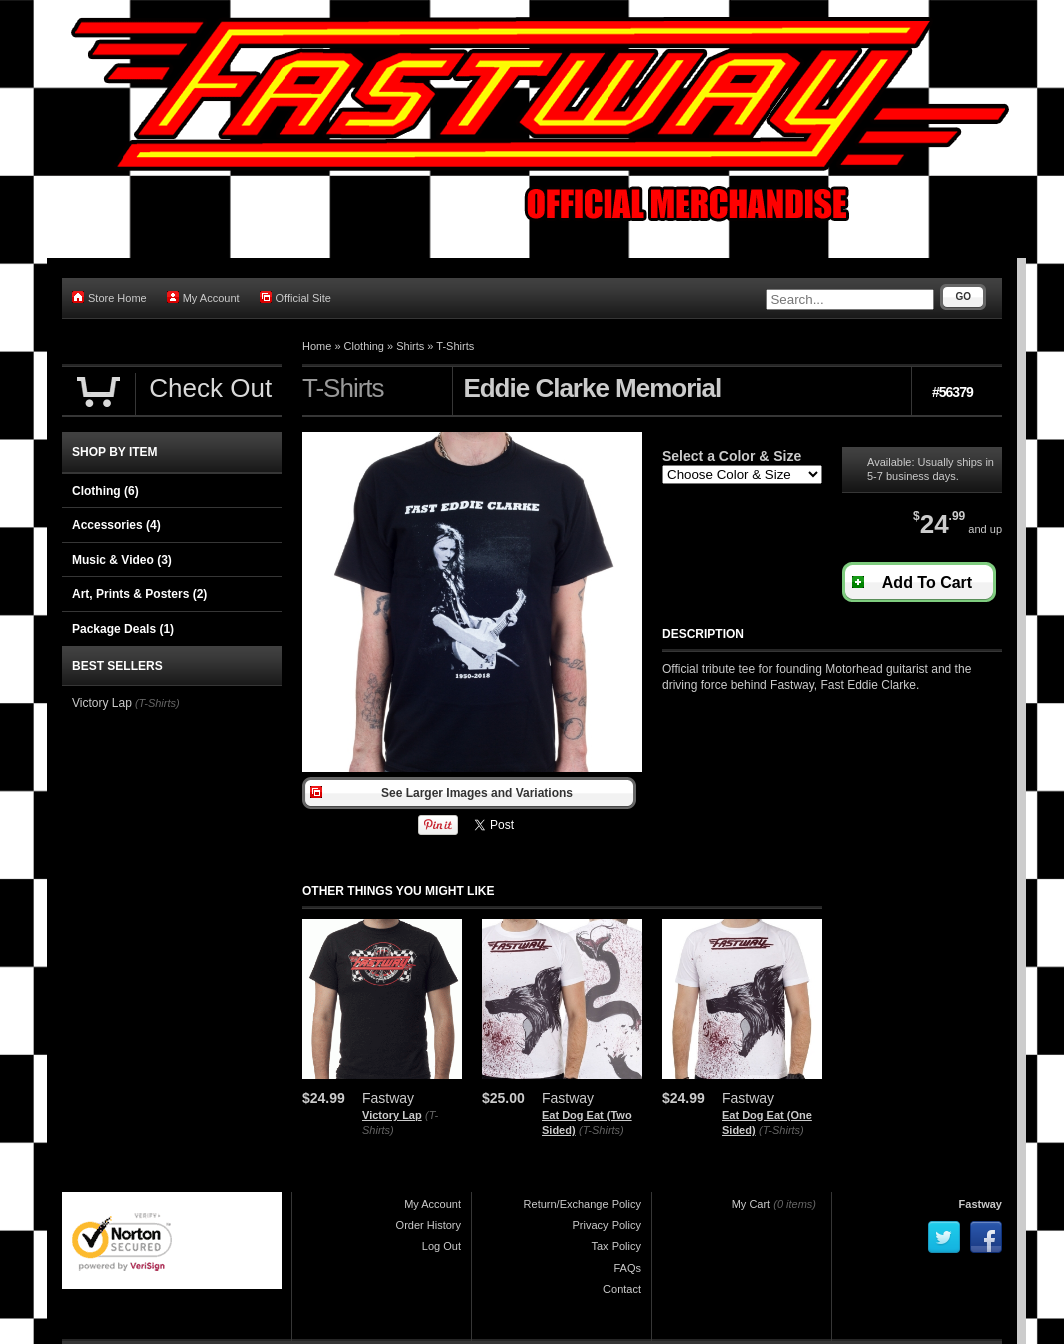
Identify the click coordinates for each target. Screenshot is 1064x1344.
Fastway (980, 1204)
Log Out (441, 1246)
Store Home (109, 297)
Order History (428, 1225)
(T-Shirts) (601, 1130)
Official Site (295, 297)
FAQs (627, 1268)
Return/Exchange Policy (582, 1204)
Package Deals (123, 629)
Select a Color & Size (731, 456)
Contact (622, 1289)
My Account (203, 297)
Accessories (116, 525)
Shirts (410, 346)
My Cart (751, 1204)
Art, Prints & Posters (139, 594)
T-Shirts (455, 346)
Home (316, 346)
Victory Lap (392, 1115)
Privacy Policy (607, 1225)
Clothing (364, 346)
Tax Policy (616, 1246)
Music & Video (122, 560)
